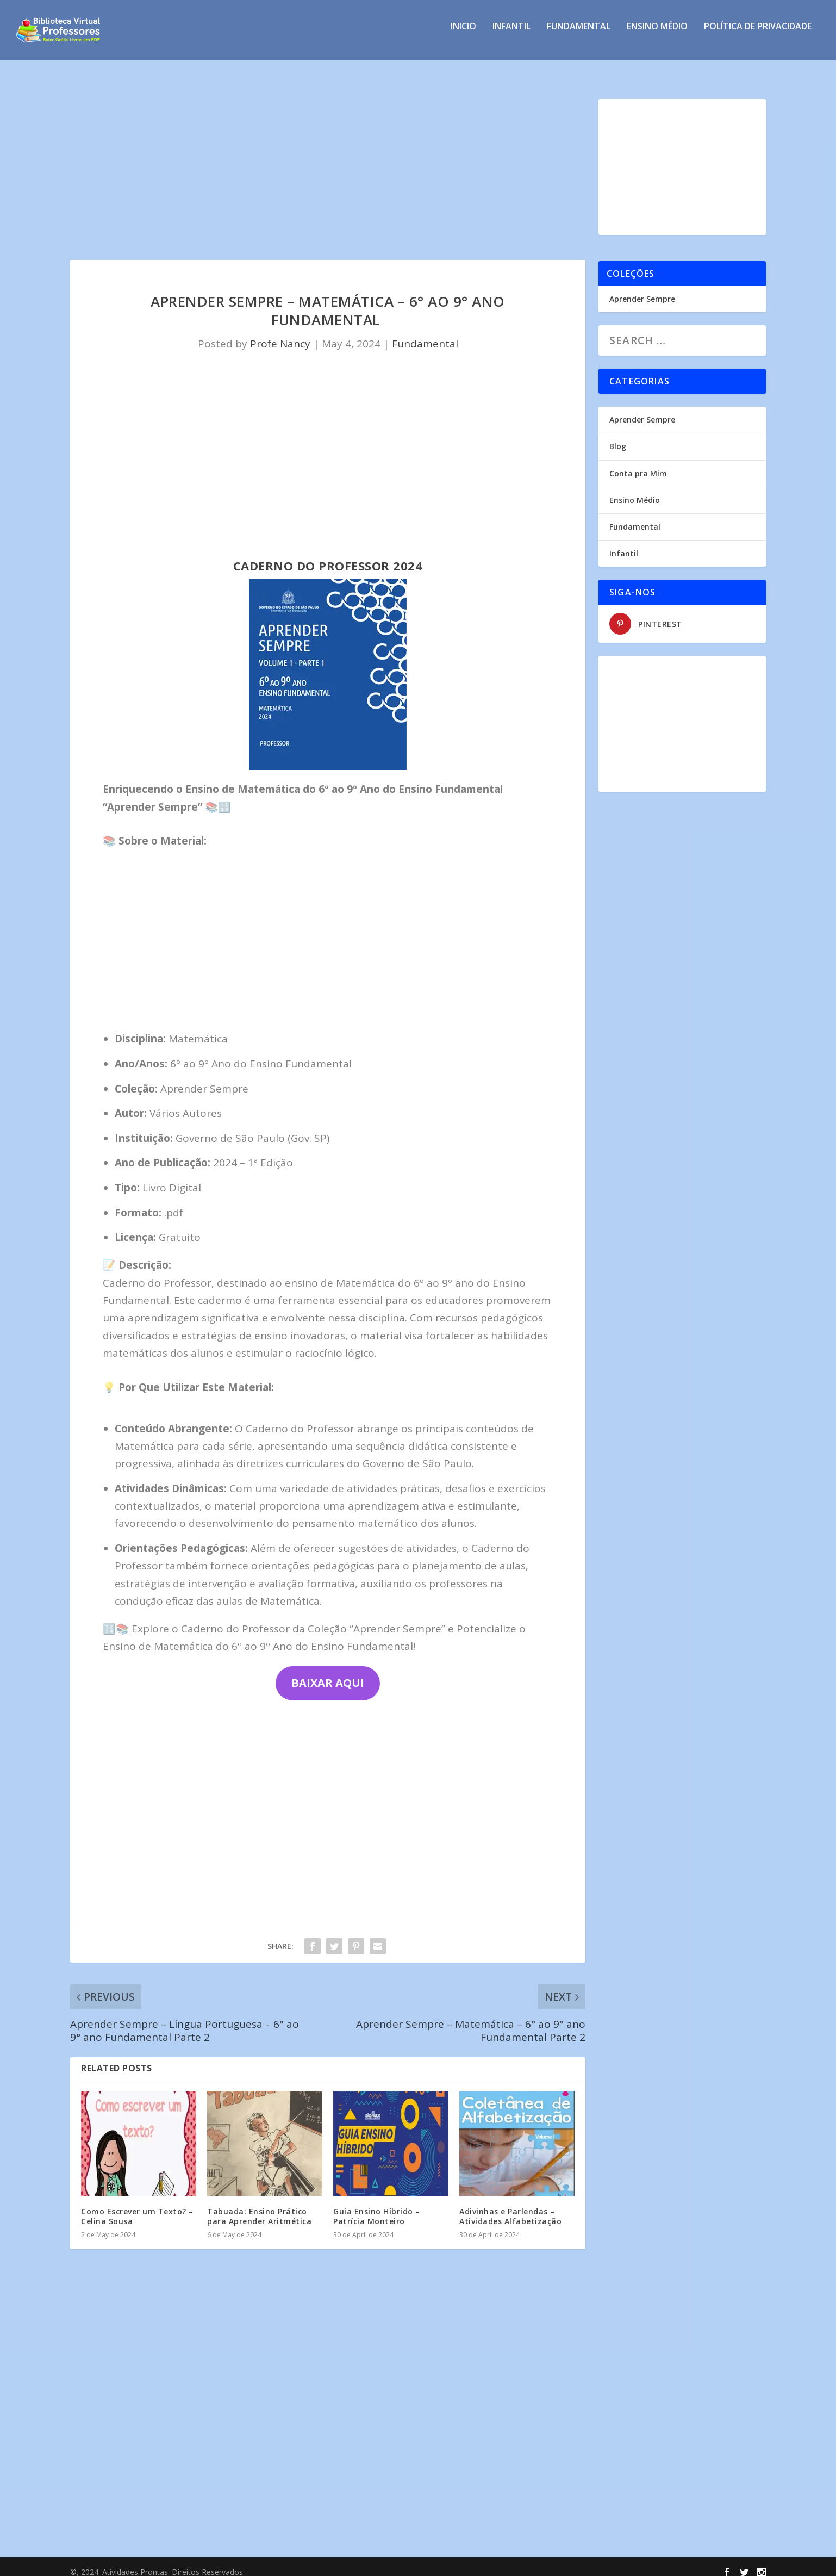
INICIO (463, 34)
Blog (617, 436)
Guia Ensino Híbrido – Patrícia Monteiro (376, 2206)
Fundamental (578, 34)
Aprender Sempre (642, 289)
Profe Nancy (280, 334)
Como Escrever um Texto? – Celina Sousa (137, 2206)
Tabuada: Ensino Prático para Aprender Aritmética (259, 2206)
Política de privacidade (758, 34)
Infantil (511, 34)
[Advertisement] (327, 170)
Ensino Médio (657, 34)
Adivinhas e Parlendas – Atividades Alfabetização (510, 2206)
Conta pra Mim (638, 463)
